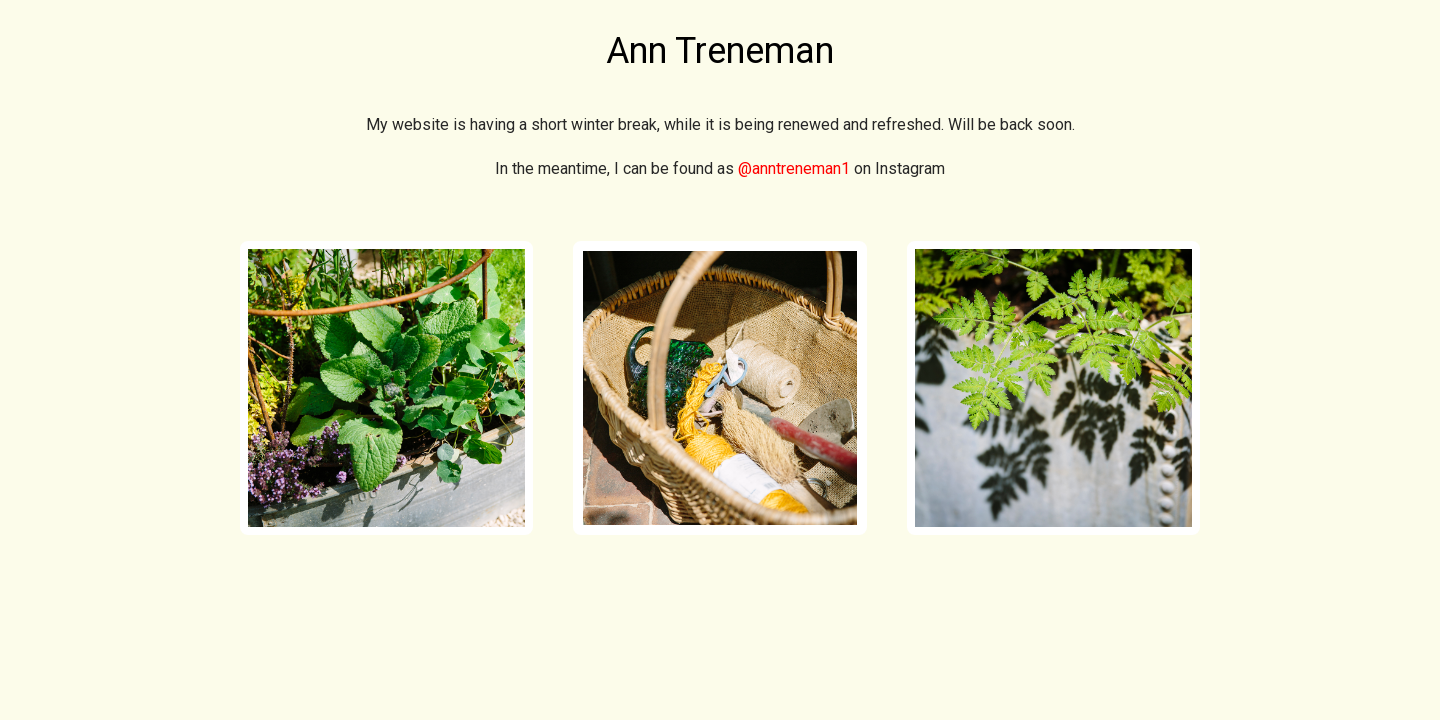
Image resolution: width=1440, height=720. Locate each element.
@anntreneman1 (794, 168)
